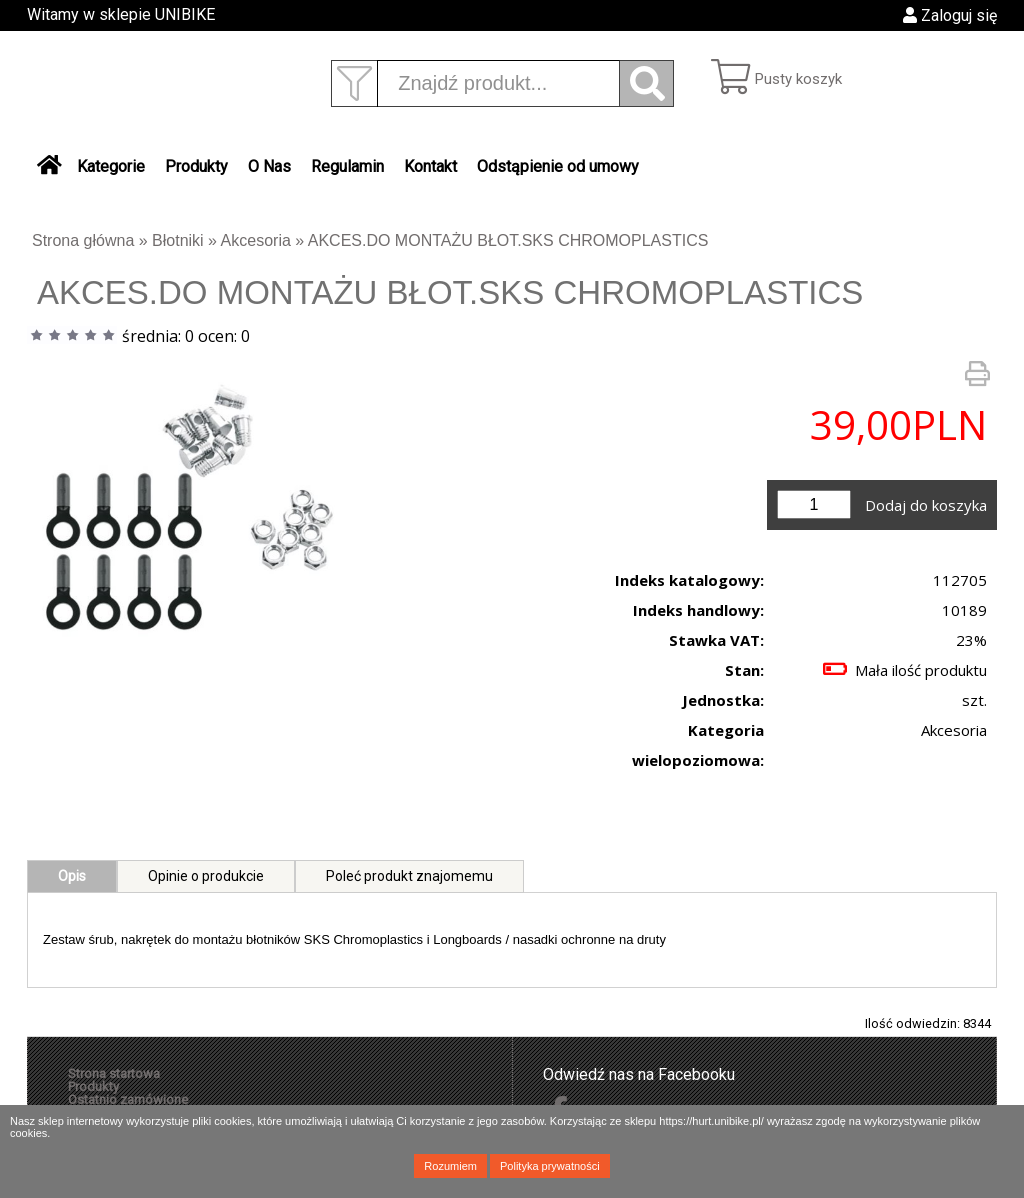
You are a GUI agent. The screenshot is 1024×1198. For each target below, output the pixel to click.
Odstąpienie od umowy (558, 166)
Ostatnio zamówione (128, 1099)
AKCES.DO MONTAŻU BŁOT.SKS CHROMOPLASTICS (508, 240)
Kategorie (111, 166)
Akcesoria (256, 240)
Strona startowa (114, 1073)
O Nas (269, 166)
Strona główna (83, 240)
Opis (72, 876)
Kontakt (430, 166)
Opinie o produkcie (206, 876)
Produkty (196, 166)
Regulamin (347, 166)
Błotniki (178, 240)
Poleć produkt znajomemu (409, 876)
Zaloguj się (950, 15)
